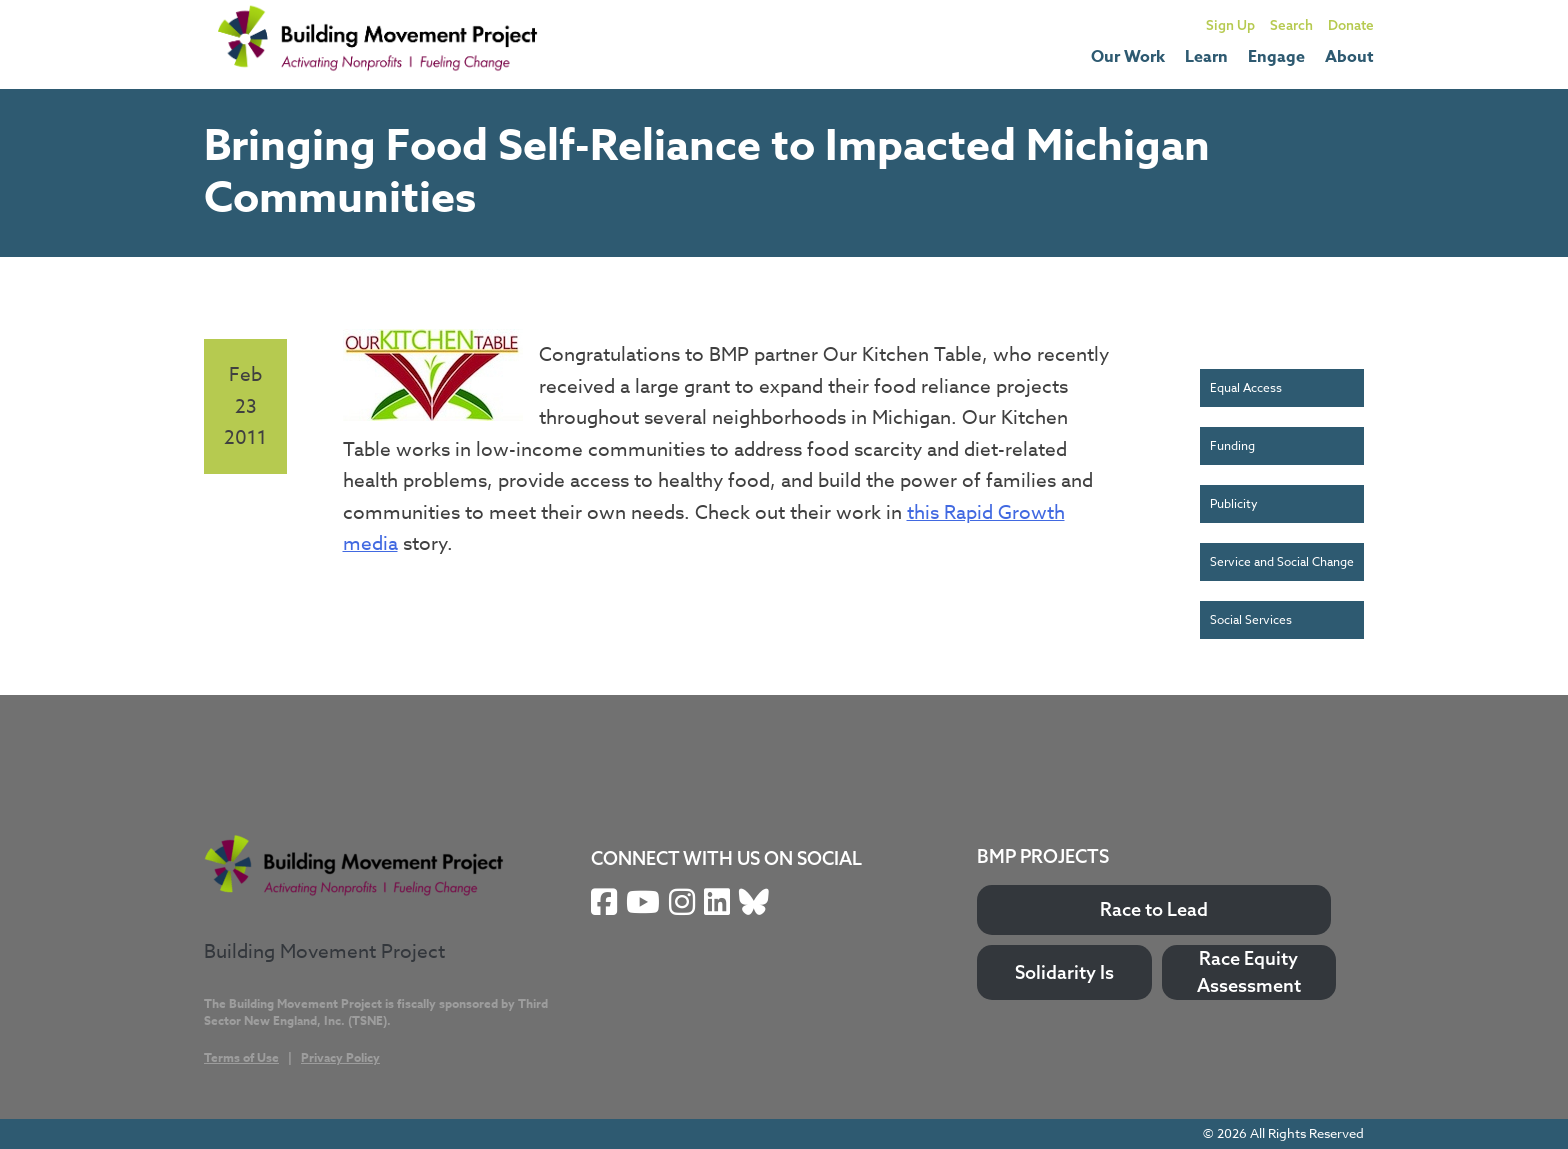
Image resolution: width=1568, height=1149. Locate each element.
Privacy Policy (340, 1057)
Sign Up (1230, 24)
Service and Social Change (1282, 561)
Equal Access (1246, 387)
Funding (1232, 445)
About (1349, 57)
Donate (1351, 24)
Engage (1276, 57)
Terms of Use (241, 1057)
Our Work (1128, 57)
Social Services (1251, 619)
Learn (1206, 57)
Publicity (1234, 503)
